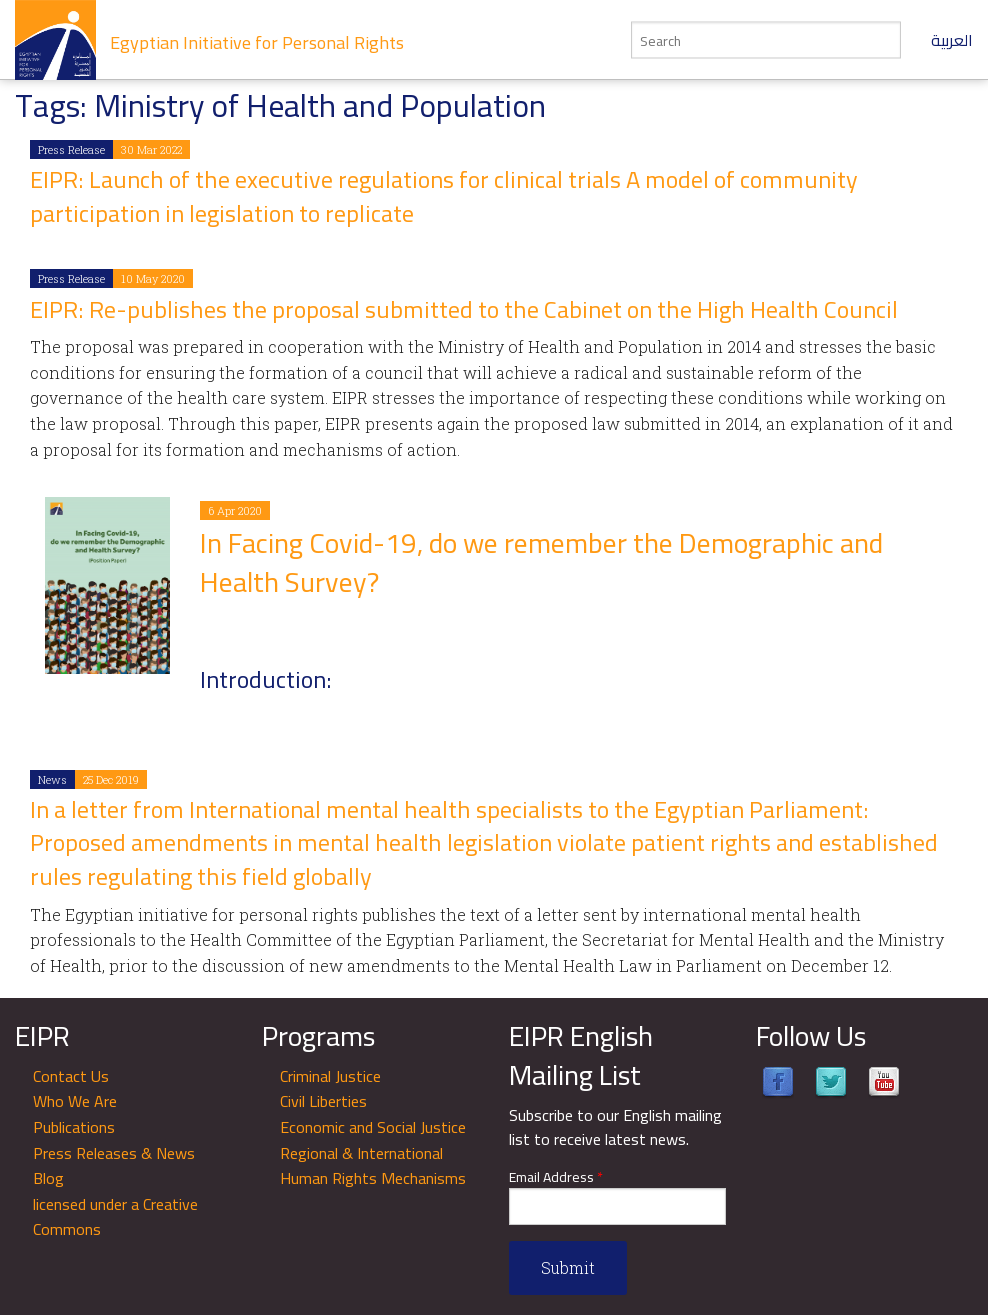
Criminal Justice (330, 1076)
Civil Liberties (323, 1101)
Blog (48, 1178)
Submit (568, 1267)
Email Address (556, 1177)
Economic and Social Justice (373, 1127)
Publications (74, 1127)
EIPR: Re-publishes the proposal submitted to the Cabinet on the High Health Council (464, 309)
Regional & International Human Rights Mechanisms (373, 1166)
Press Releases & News (114, 1153)
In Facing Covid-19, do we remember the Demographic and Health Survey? (541, 562)
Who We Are (75, 1101)
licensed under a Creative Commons (115, 1217)
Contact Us (71, 1076)
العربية (952, 40)
